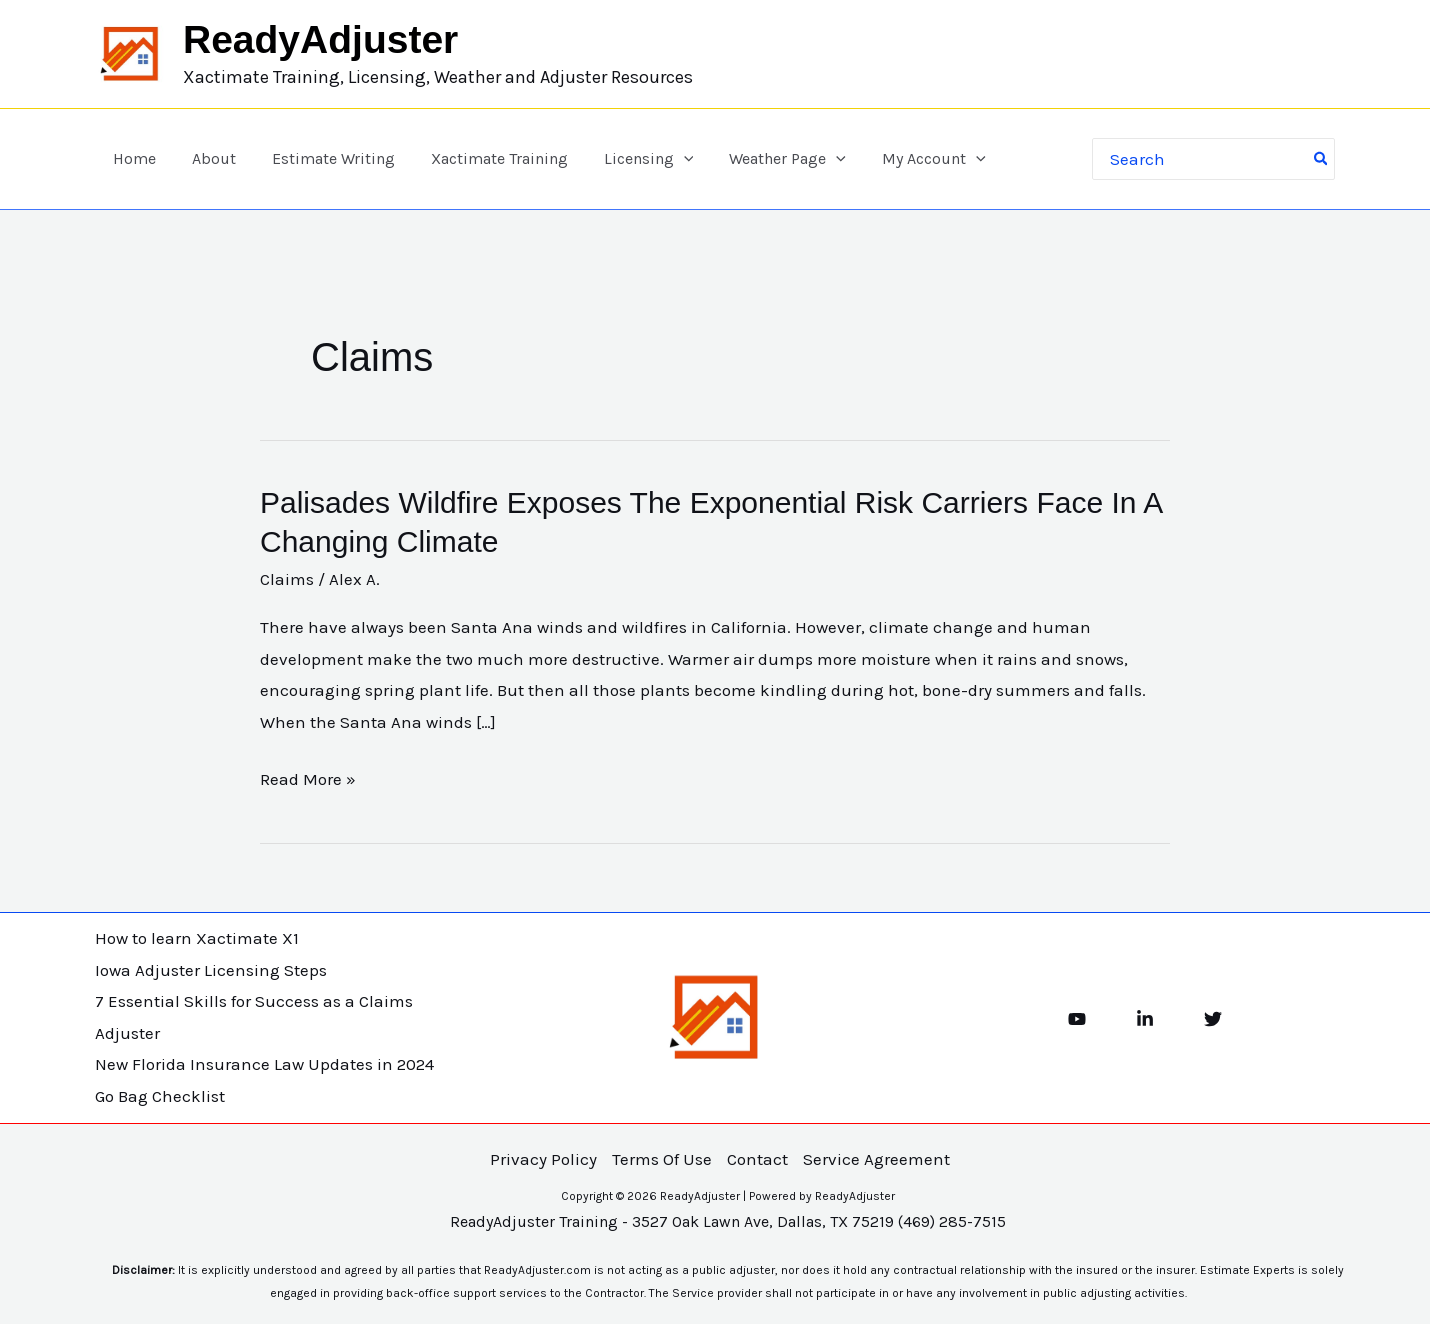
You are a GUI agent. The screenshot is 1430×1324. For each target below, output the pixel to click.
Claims (287, 579)
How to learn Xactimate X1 (197, 938)
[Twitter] (1213, 1019)
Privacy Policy (543, 1159)
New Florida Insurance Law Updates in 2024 (264, 1064)
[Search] (1322, 159)
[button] (666, 159)
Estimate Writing (323, 158)
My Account (908, 159)
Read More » (308, 780)
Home (132, 158)
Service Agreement (876, 1159)
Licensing (631, 159)
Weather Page (766, 159)
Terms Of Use (662, 1159)
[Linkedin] (1145, 1019)
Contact (757, 1159)
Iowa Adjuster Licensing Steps (211, 970)
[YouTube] (1077, 1019)
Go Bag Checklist (160, 1096)
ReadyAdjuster (320, 39)
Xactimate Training (485, 158)
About (208, 158)
